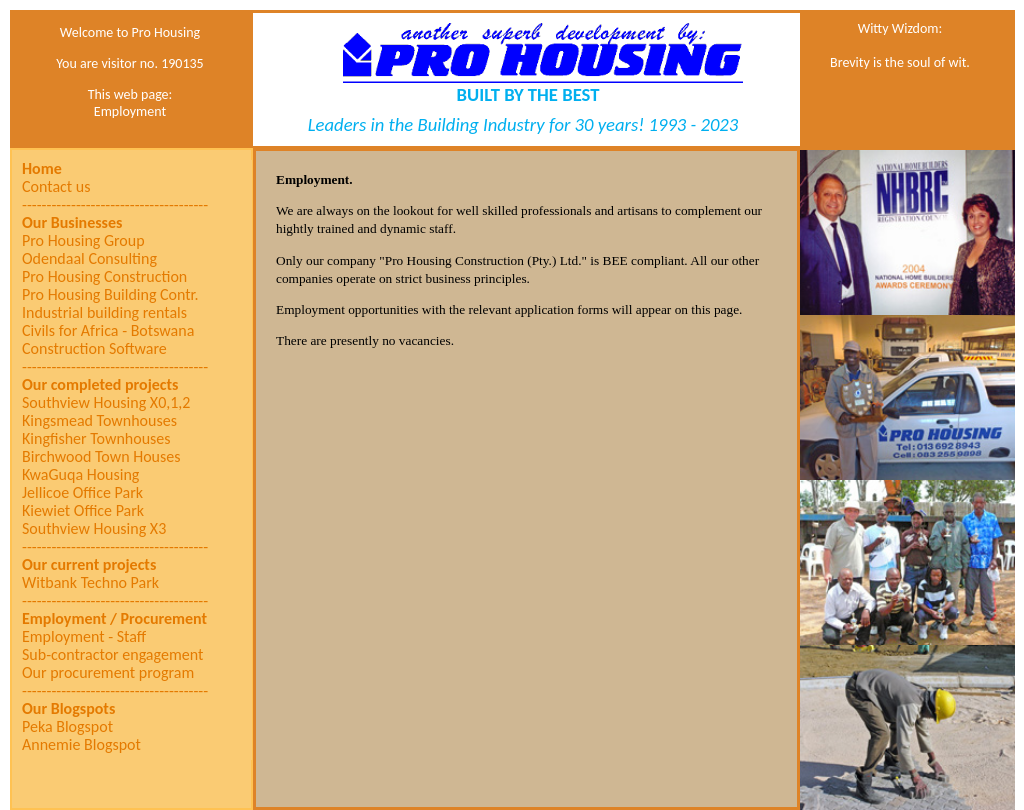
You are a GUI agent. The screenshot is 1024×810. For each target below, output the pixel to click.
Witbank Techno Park (90, 583)
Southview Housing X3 (94, 529)
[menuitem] (115, 169)
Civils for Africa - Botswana (108, 331)
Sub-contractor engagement (112, 655)
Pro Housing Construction (104, 277)
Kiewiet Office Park (83, 511)
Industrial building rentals (104, 313)
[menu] (115, 457)
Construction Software (94, 349)
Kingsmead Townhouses (99, 421)
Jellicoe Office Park (82, 493)
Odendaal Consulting (89, 259)
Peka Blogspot (67, 727)
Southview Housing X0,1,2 (106, 403)
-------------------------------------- (115, 205)
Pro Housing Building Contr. (110, 295)
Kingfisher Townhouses (96, 439)
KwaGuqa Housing (80, 475)
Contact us (56, 187)
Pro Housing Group (83, 241)
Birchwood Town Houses (101, 457)
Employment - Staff (84, 637)
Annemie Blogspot (81, 745)
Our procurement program (108, 673)
